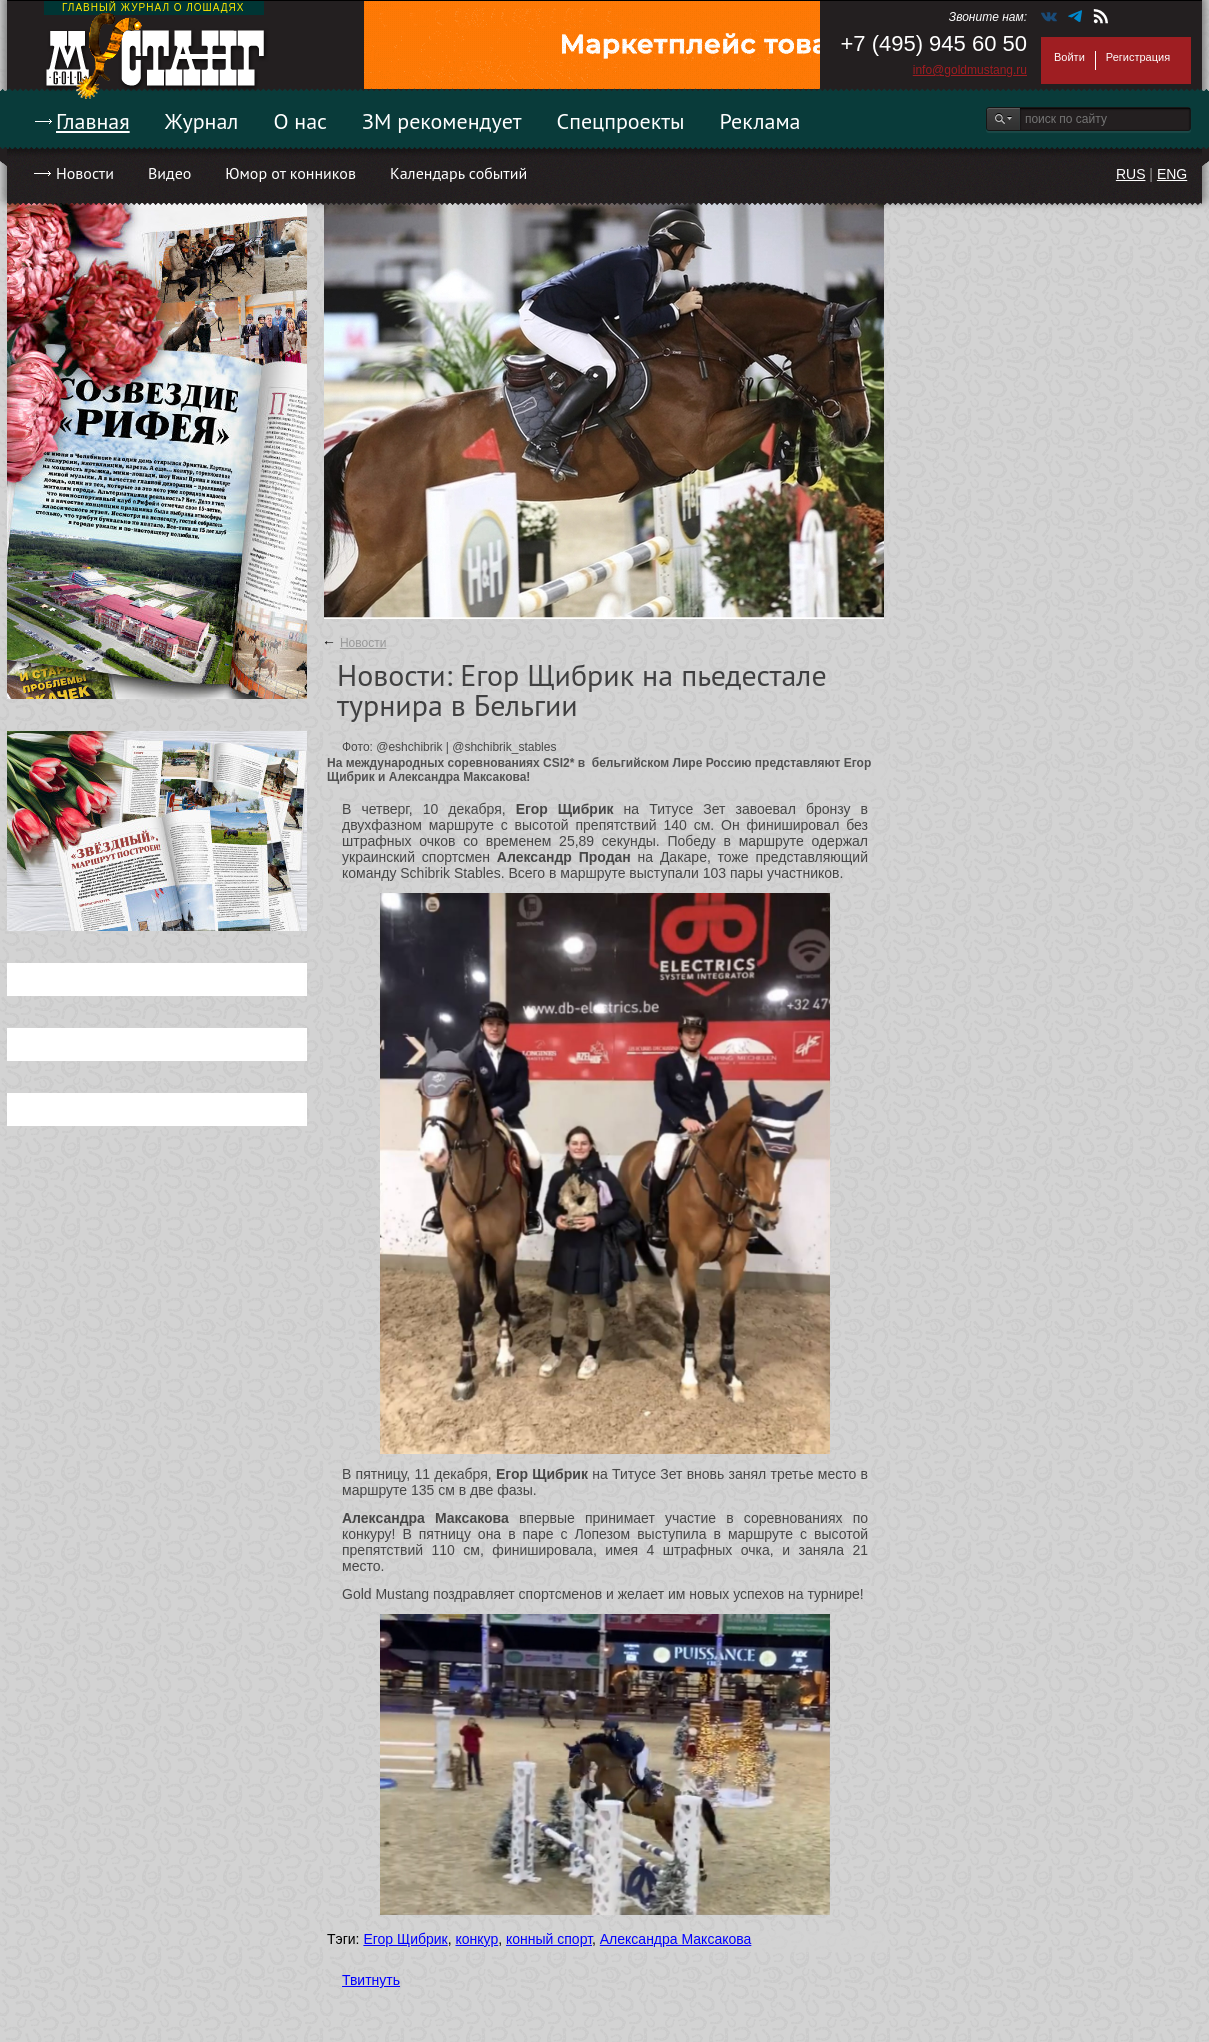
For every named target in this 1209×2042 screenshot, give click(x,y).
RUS (1131, 174)
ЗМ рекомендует (442, 121)
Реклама (760, 121)
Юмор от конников (290, 173)
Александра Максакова (676, 1939)
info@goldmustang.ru (970, 70)
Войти (1069, 57)
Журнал (202, 121)
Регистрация (1138, 57)
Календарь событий (458, 173)
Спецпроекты (621, 121)
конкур (476, 1939)
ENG (1172, 174)
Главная (93, 121)
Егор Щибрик (405, 1939)
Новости (85, 173)
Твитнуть (371, 1980)
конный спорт (549, 1939)
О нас (300, 121)
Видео (169, 173)
